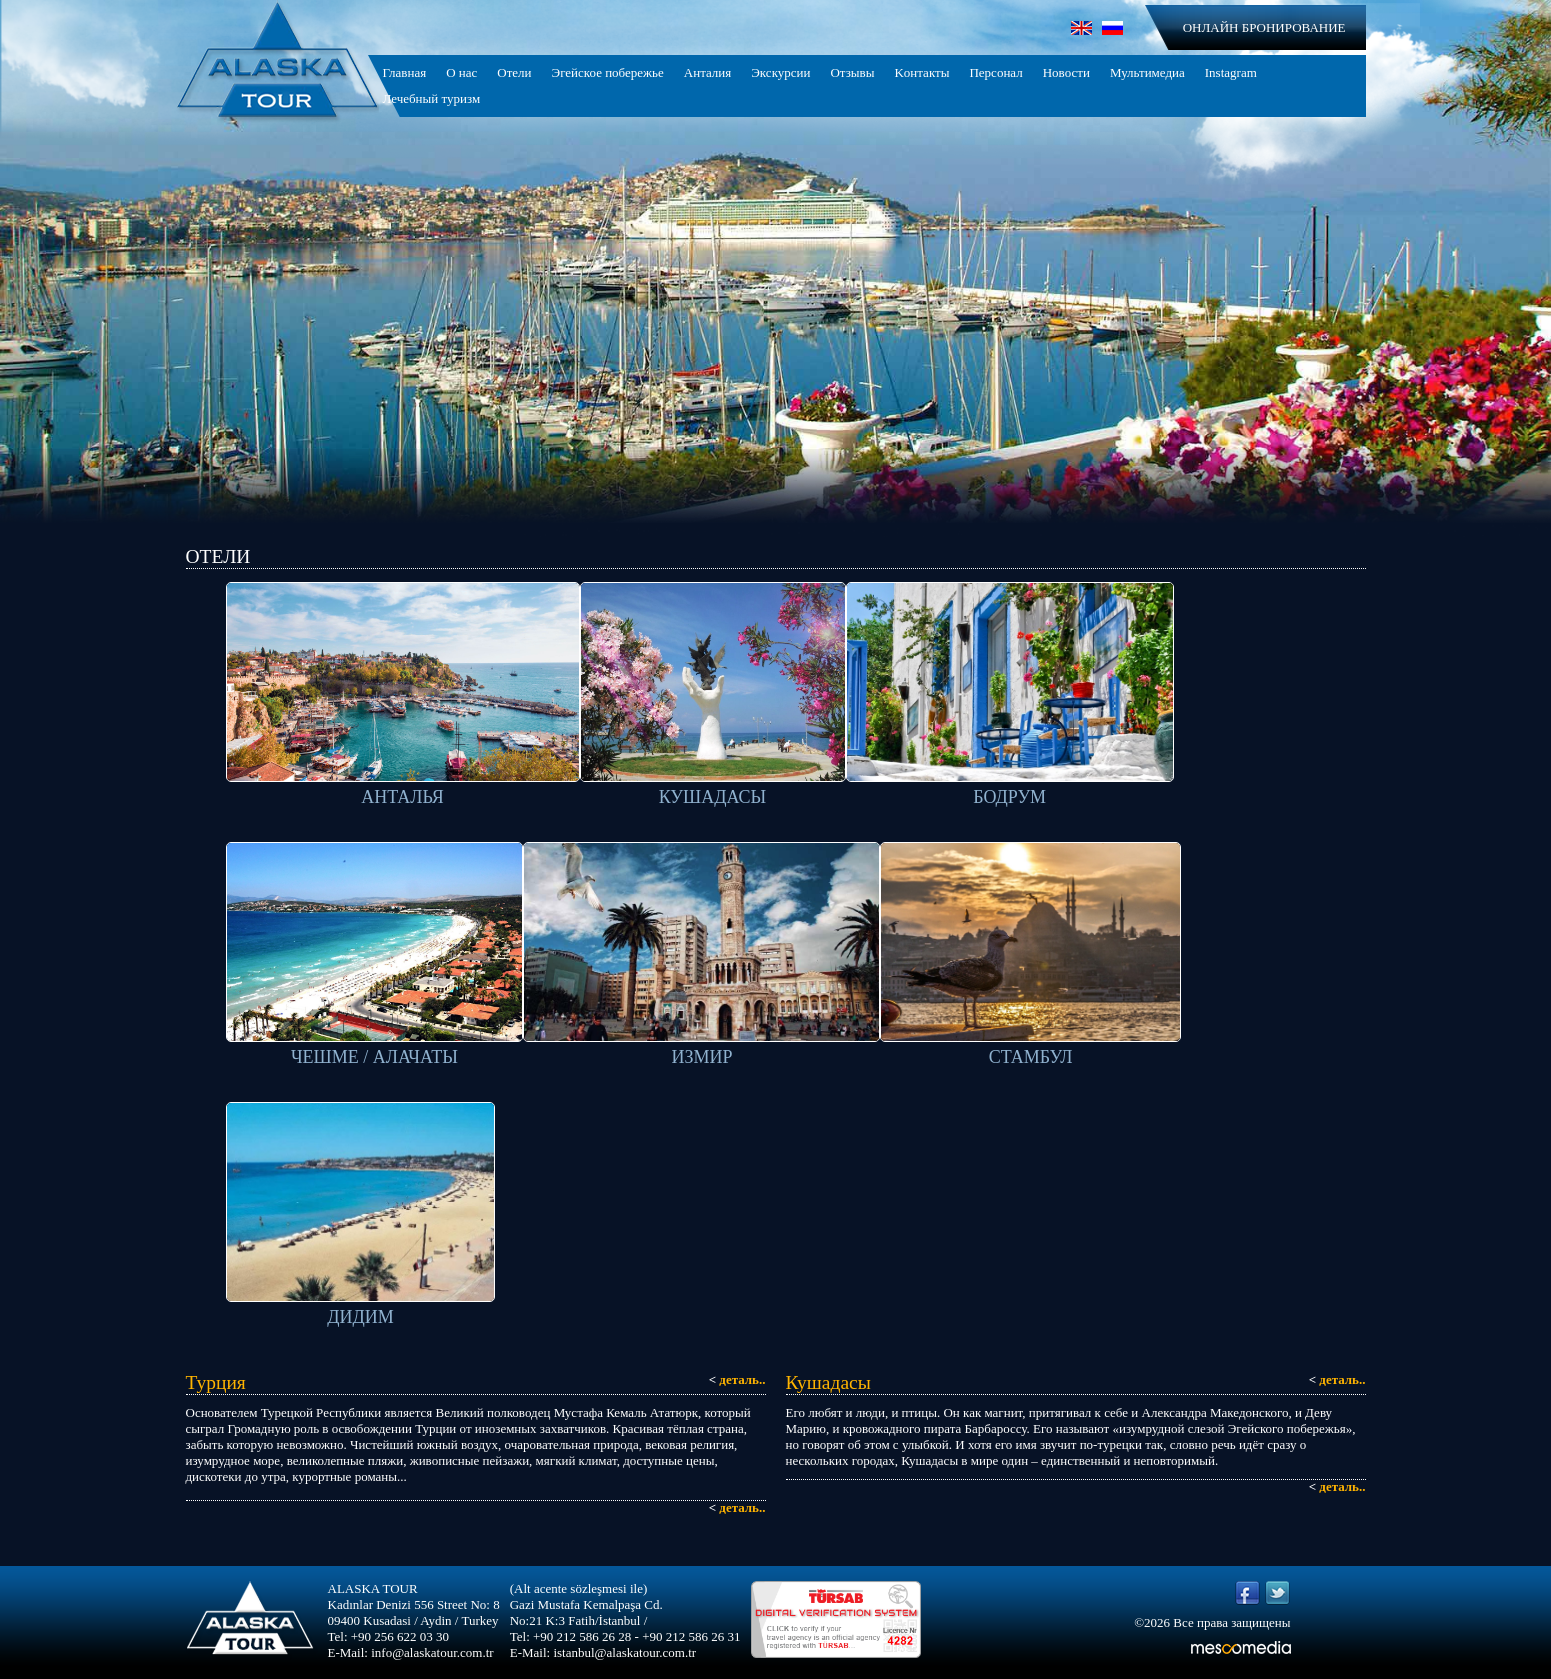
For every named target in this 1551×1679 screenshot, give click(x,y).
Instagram (1231, 72)
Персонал (995, 72)
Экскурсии (780, 72)
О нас (461, 72)
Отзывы (852, 72)
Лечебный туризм (432, 98)
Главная (405, 72)
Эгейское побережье (608, 72)
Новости (1066, 72)
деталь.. (737, 1379)
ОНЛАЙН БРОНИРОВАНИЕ (1264, 27)
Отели (514, 72)
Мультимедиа (1147, 72)
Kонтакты (921, 72)
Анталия (708, 72)
